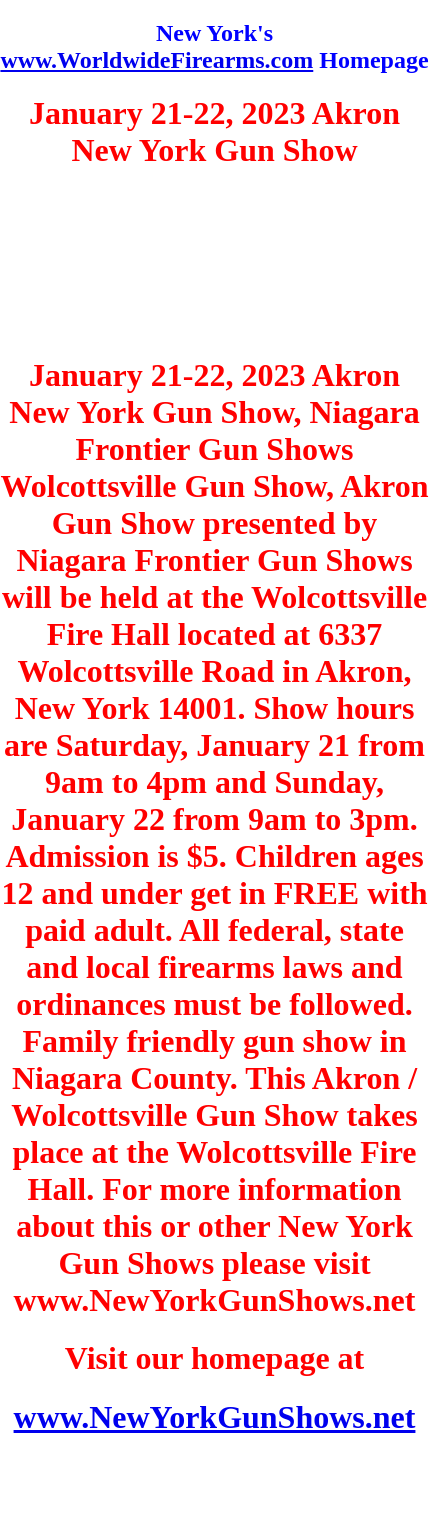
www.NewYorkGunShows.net (215, 1417)
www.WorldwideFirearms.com (156, 60)
